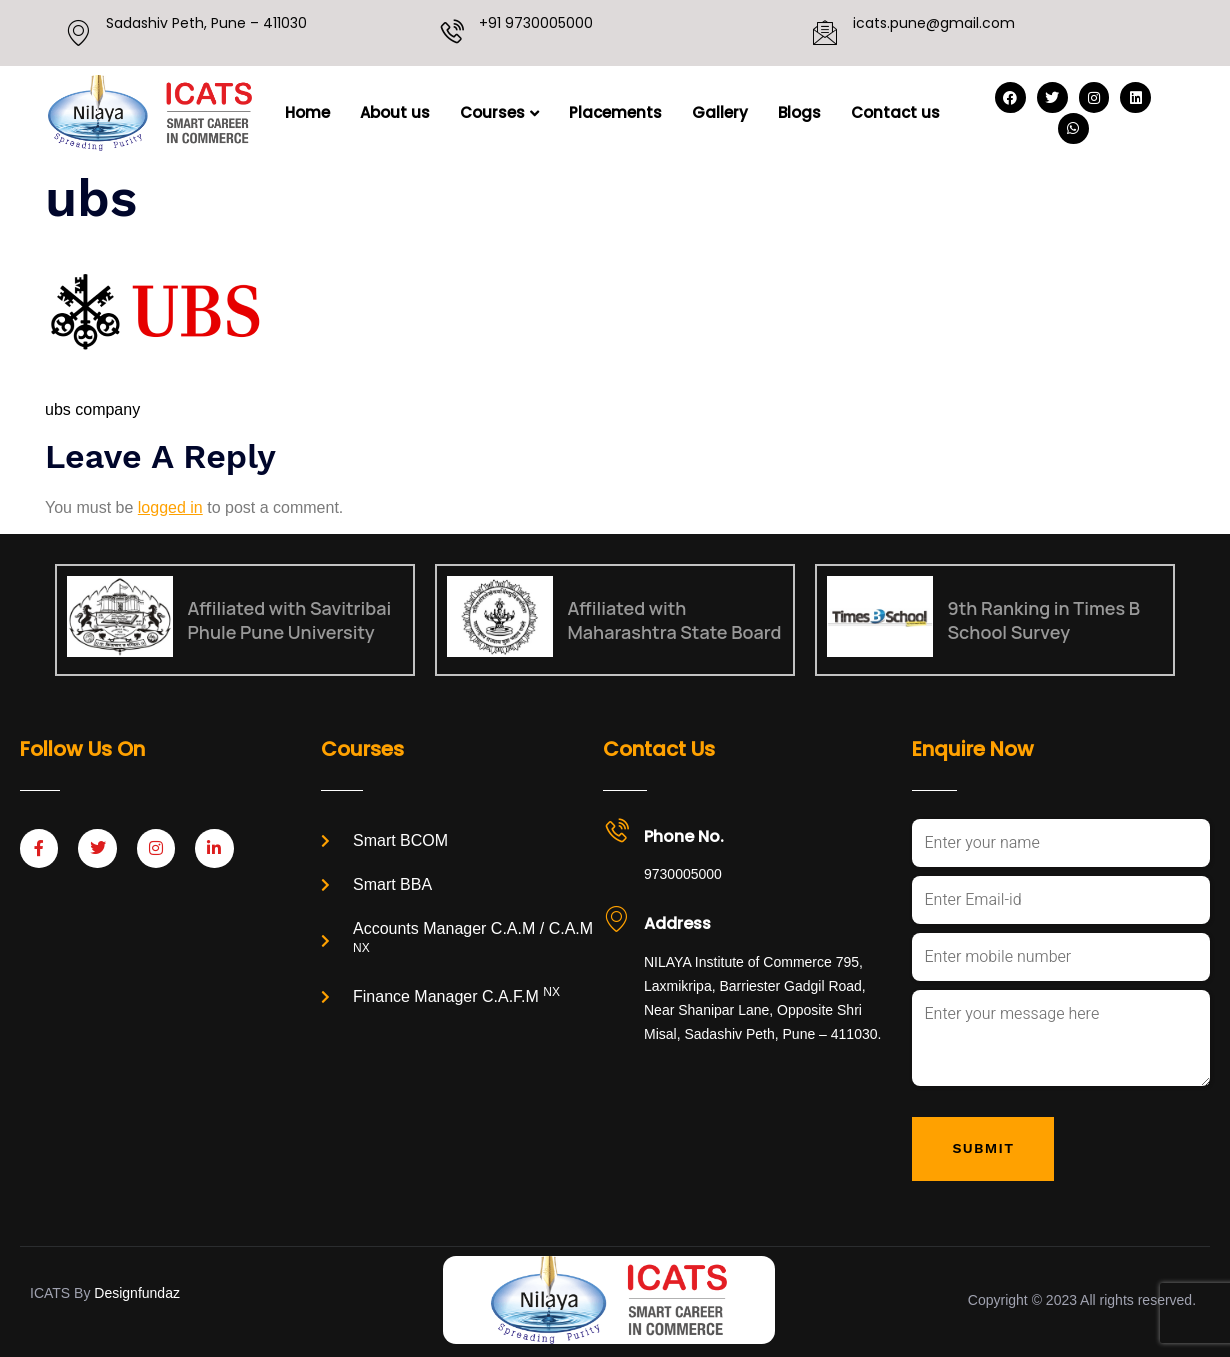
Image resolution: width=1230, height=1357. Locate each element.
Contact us (895, 112)
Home (307, 112)
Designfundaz (137, 1293)
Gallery (720, 112)
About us (395, 112)
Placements (615, 112)
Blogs (799, 112)
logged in (170, 507)
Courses (499, 112)
